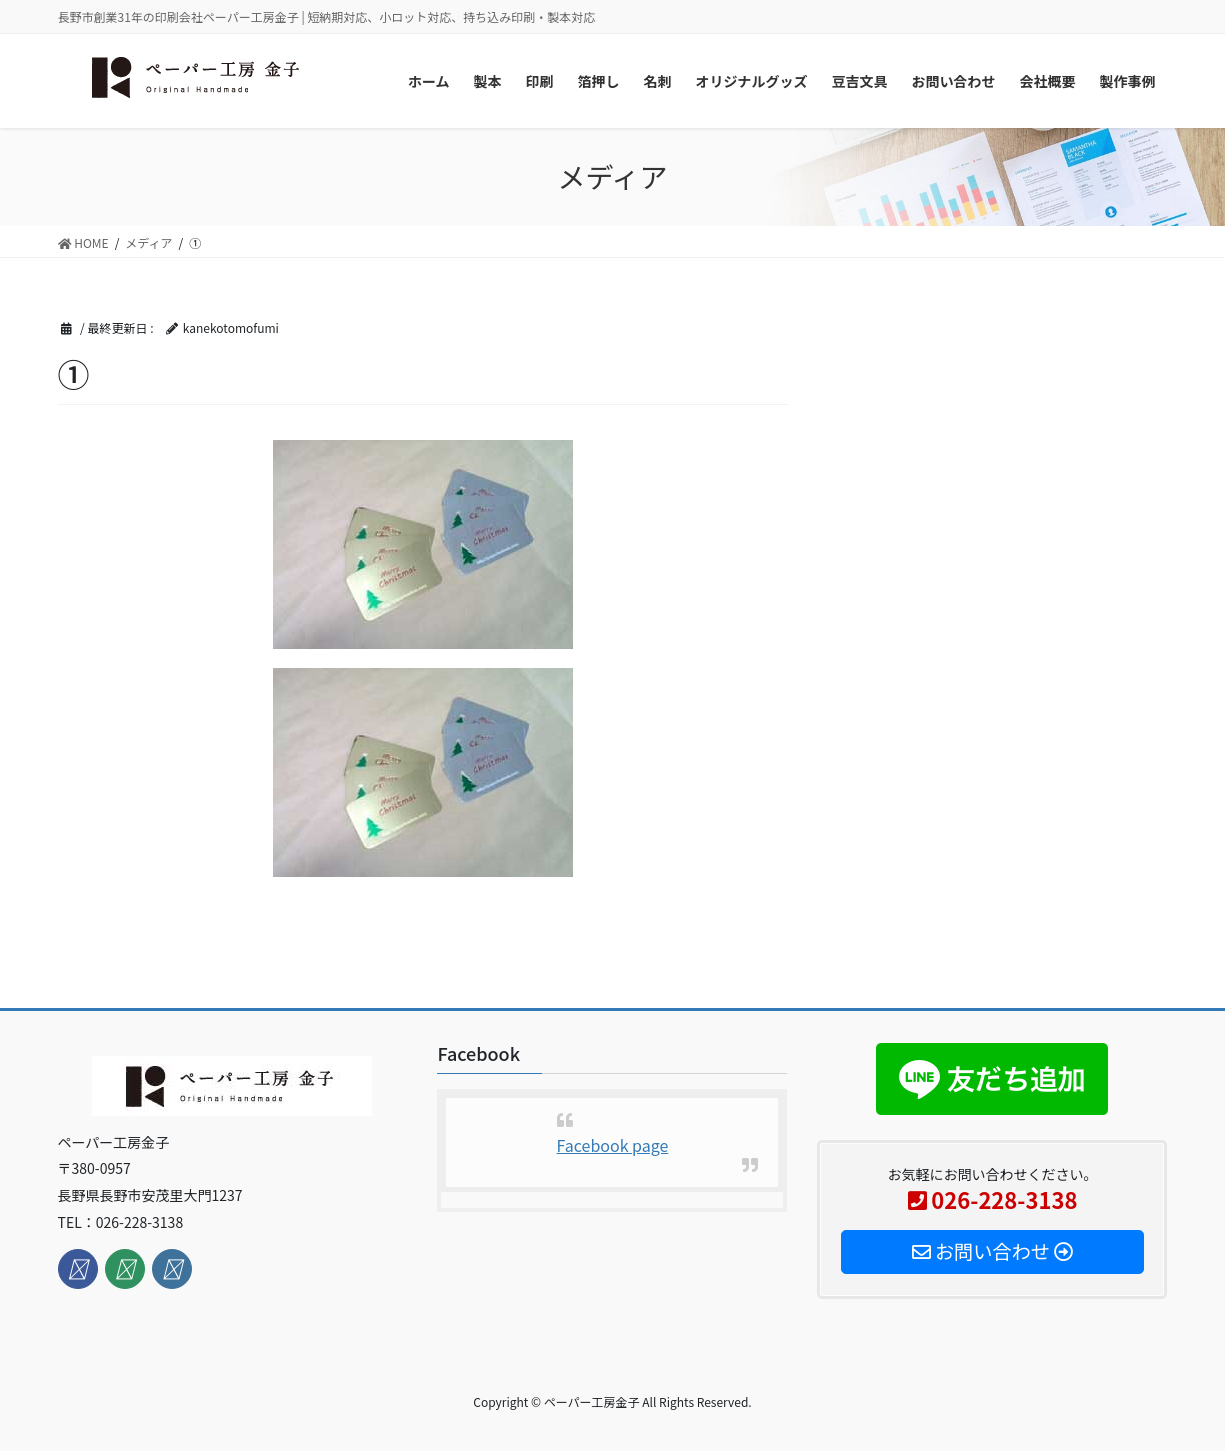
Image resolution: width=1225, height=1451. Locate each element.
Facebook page (613, 1145)
